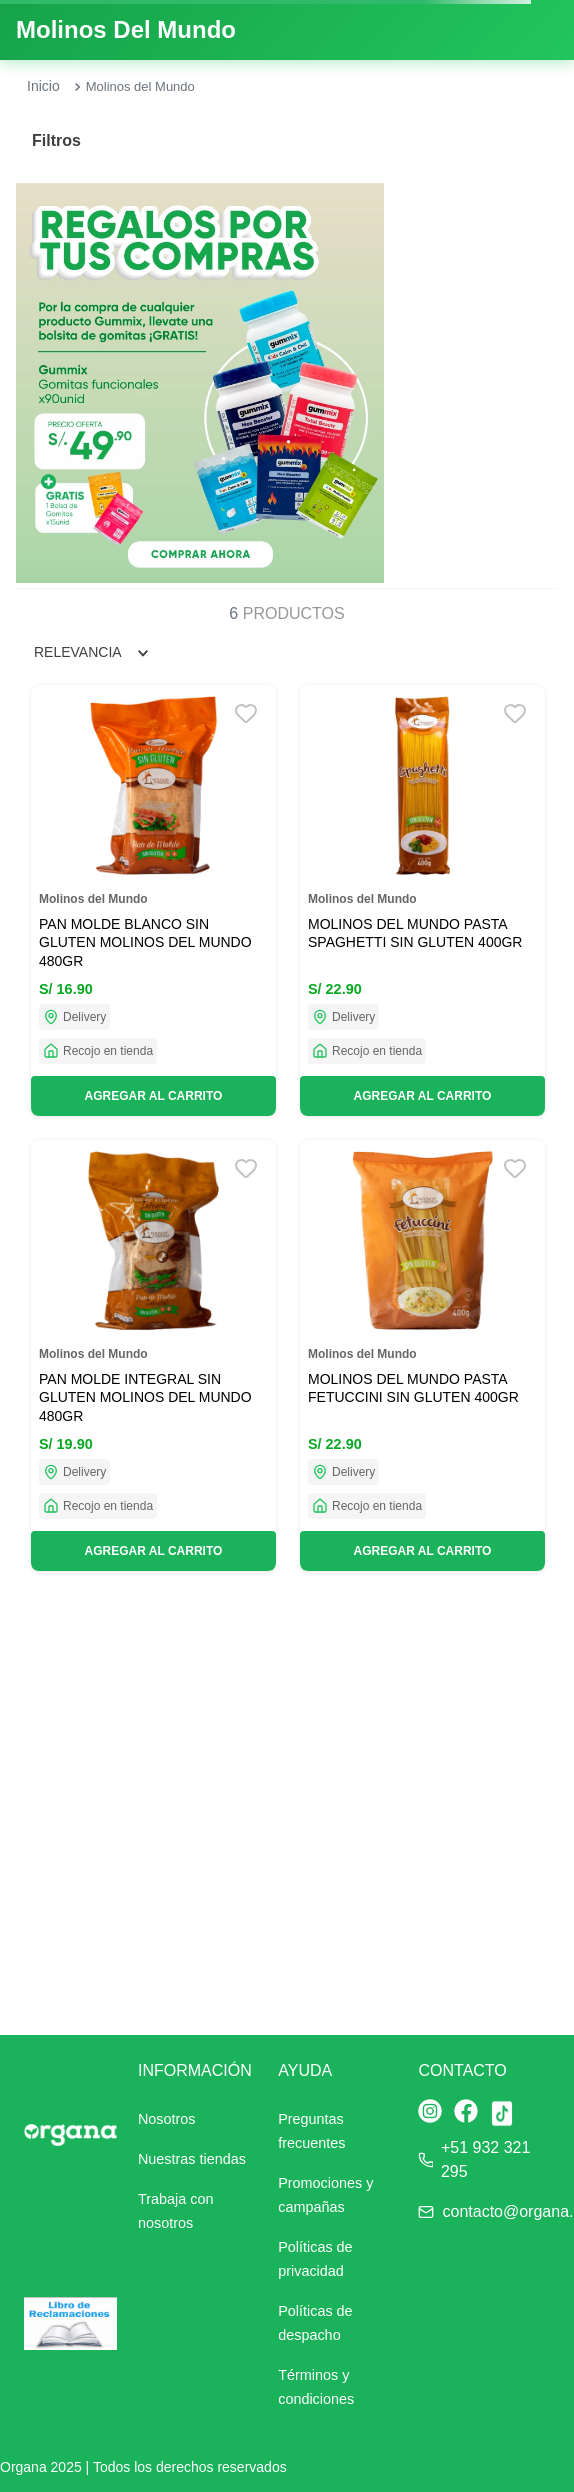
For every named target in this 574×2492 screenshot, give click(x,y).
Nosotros (167, 2119)
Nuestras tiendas (192, 2159)
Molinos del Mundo (140, 86)
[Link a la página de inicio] (43, 87)
